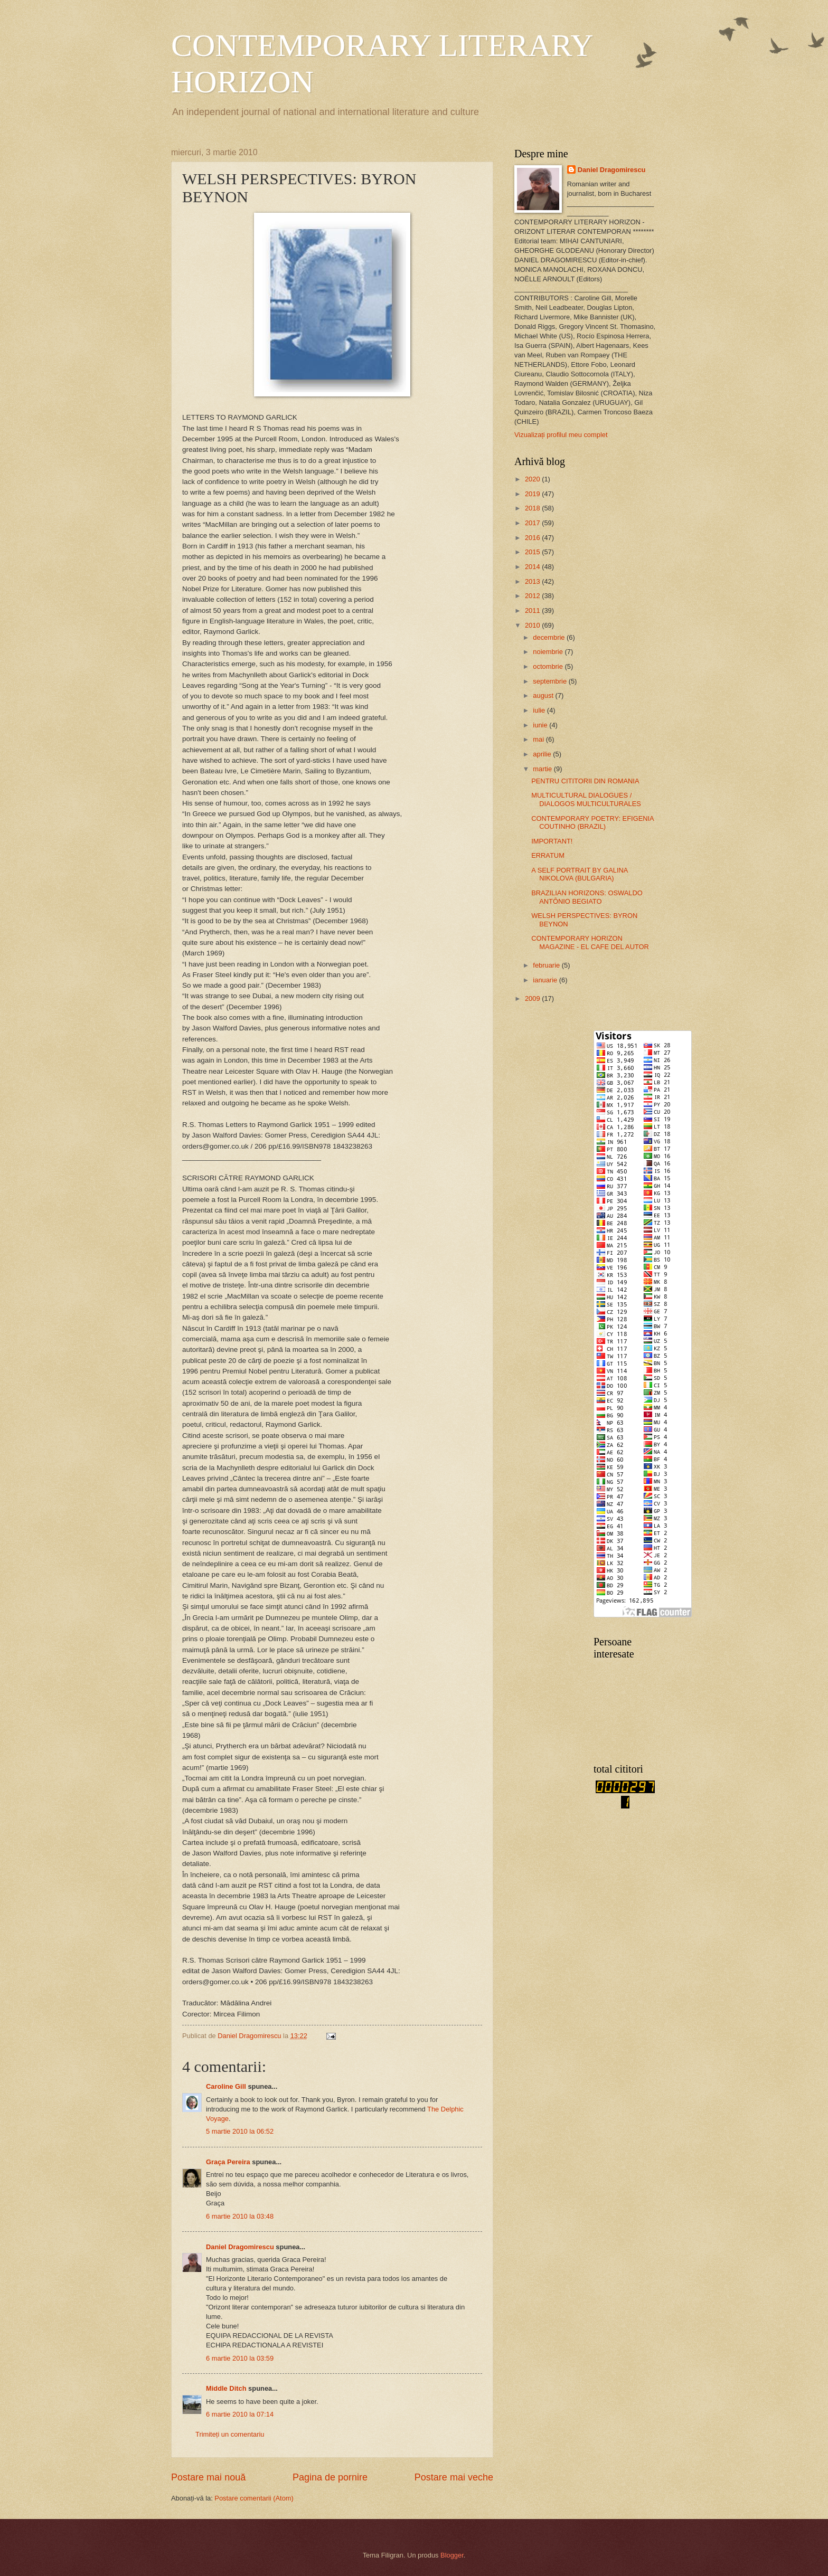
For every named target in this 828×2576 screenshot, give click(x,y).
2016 (533, 538)
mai (539, 739)
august (544, 695)
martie (543, 769)
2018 (533, 508)
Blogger (452, 2555)
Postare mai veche (454, 2477)
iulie (540, 710)
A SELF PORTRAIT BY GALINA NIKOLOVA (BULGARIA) (579, 874)
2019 (533, 494)
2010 (533, 625)
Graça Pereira (228, 2162)
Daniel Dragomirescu (240, 2247)
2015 (533, 552)
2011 (533, 610)
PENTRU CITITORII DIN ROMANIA (585, 781)
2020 (533, 479)
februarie (547, 965)
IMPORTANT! (551, 841)
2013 (533, 581)
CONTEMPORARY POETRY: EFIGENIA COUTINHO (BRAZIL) (592, 822)
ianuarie (546, 980)
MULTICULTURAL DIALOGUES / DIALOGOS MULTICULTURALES (586, 799)
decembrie (550, 637)
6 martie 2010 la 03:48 (240, 2216)
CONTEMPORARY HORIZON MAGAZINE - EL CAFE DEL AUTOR (590, 942)
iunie (541, 725)
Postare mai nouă (208, 2477)
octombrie (548, 666)
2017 (533, 523)
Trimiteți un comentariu (229, 2434)
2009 (533, 998)
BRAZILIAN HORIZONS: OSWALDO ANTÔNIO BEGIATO (587, 897)
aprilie (543, 754)
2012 (533, 596)
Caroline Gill (226, 2086)
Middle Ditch (226, 2388)
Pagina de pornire (330, 2477)
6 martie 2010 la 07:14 (240, 2414)
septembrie (550, 681)
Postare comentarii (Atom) (254, 2498)
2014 (533, 567)
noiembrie (548, 652)
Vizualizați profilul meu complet (561, 435)
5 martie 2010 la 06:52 (240, 2131)
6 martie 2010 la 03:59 (240, 2358)
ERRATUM (547, 855)
